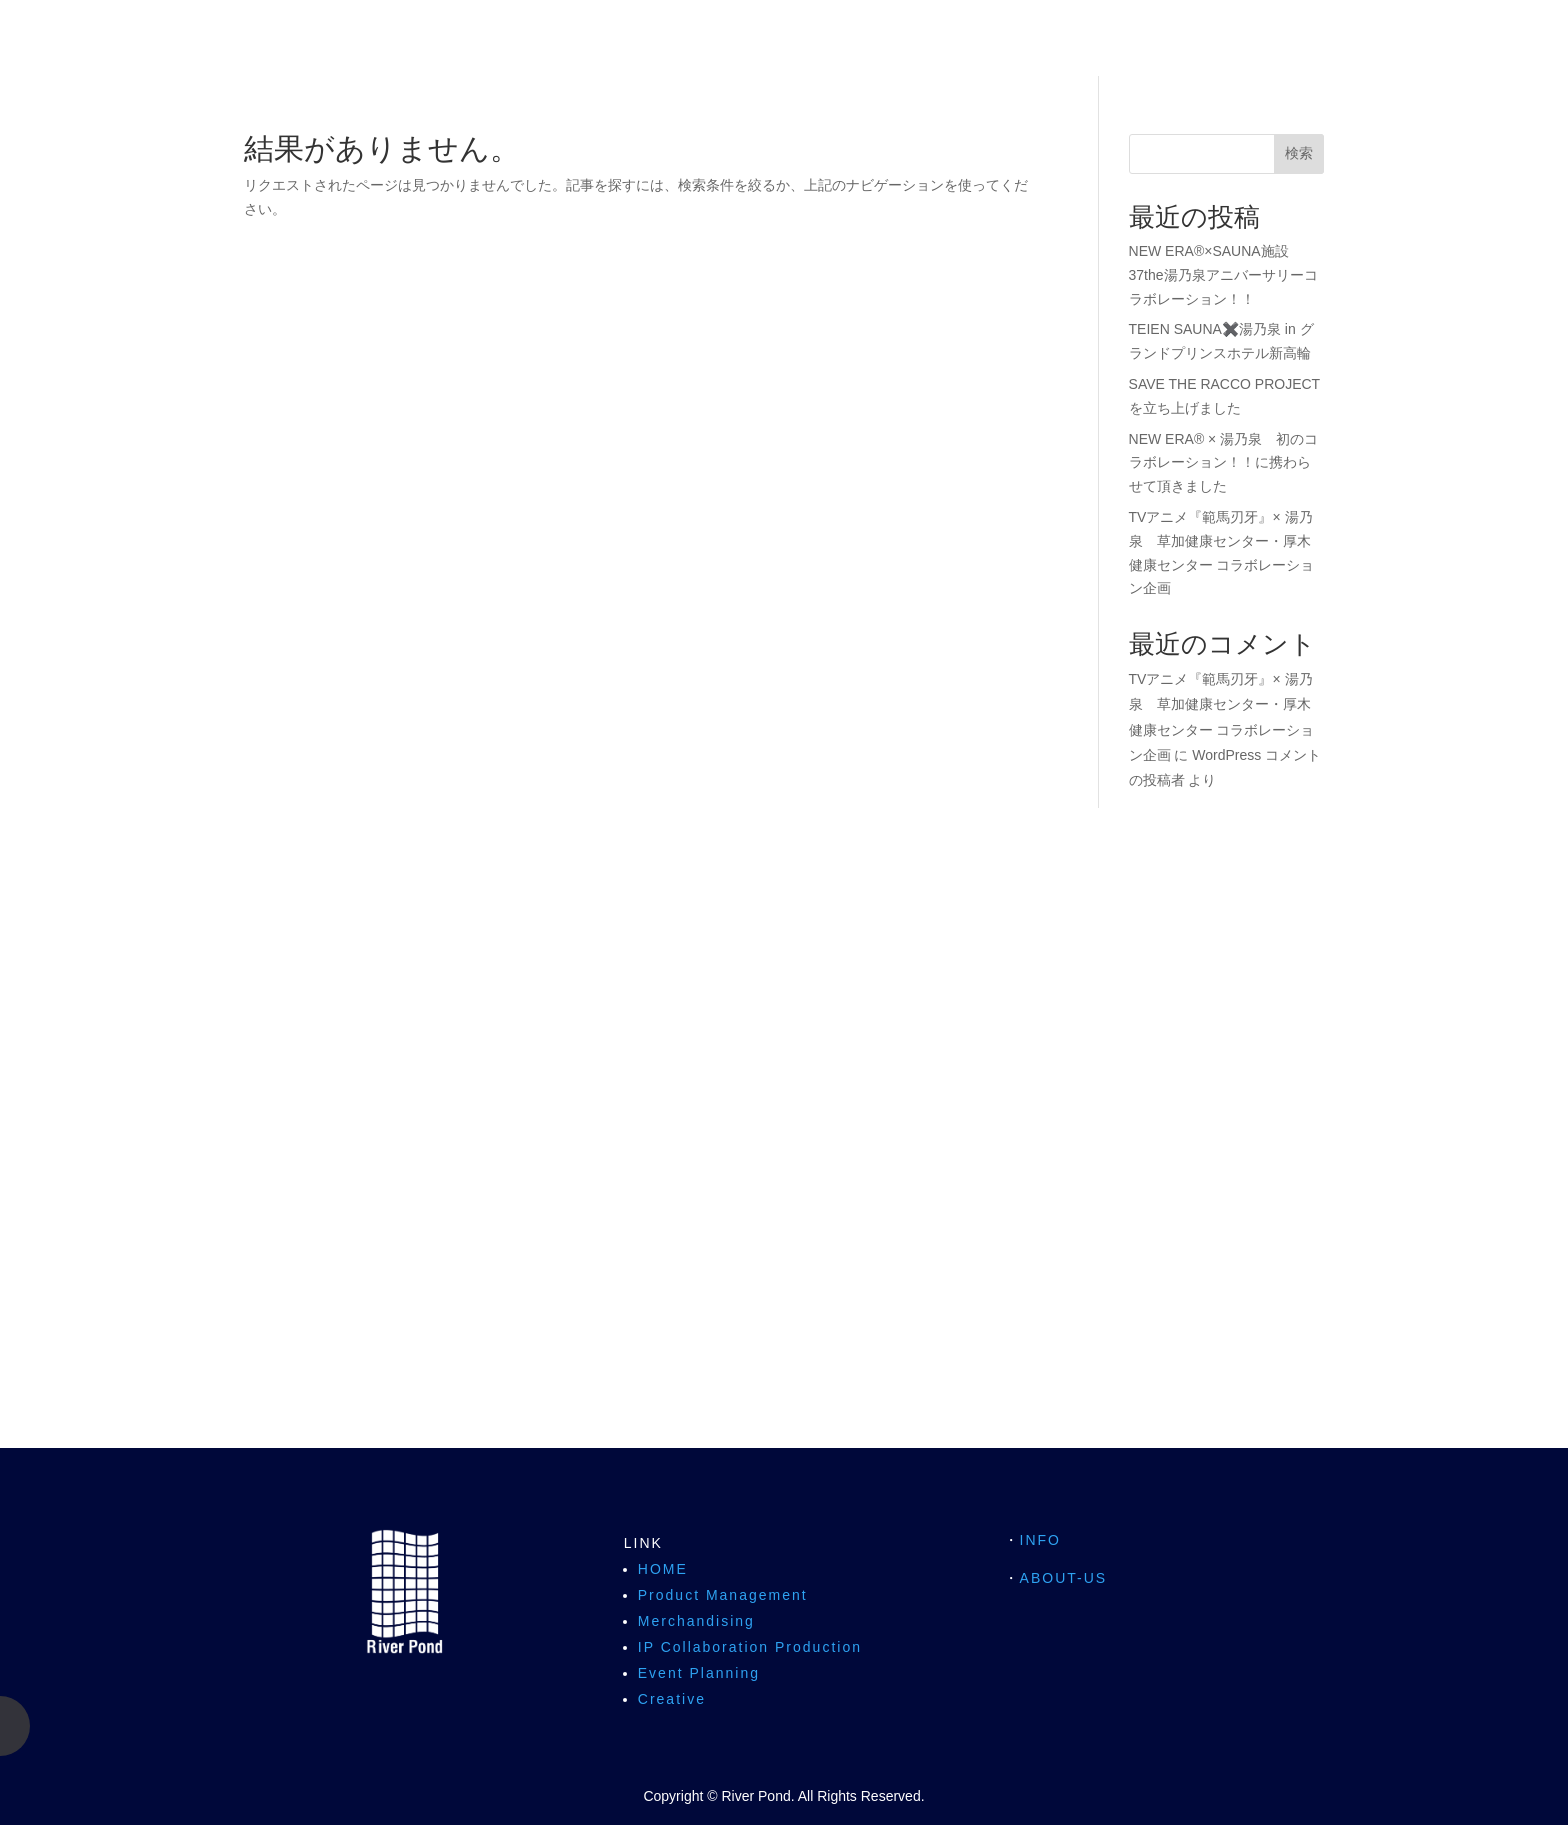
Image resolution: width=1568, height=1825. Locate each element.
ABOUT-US (1064, 1578)
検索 (1299, 153)
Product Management (723, 1595)
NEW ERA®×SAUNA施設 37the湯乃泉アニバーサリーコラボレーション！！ (1223, 275)
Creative (672, 1699)
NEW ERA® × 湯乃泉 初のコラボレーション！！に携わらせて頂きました (1224, 463)
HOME (663, 1569)
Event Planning (699, 1673)
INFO (1040, 1540)
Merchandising (696, 1621)
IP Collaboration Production (750, 1647)
